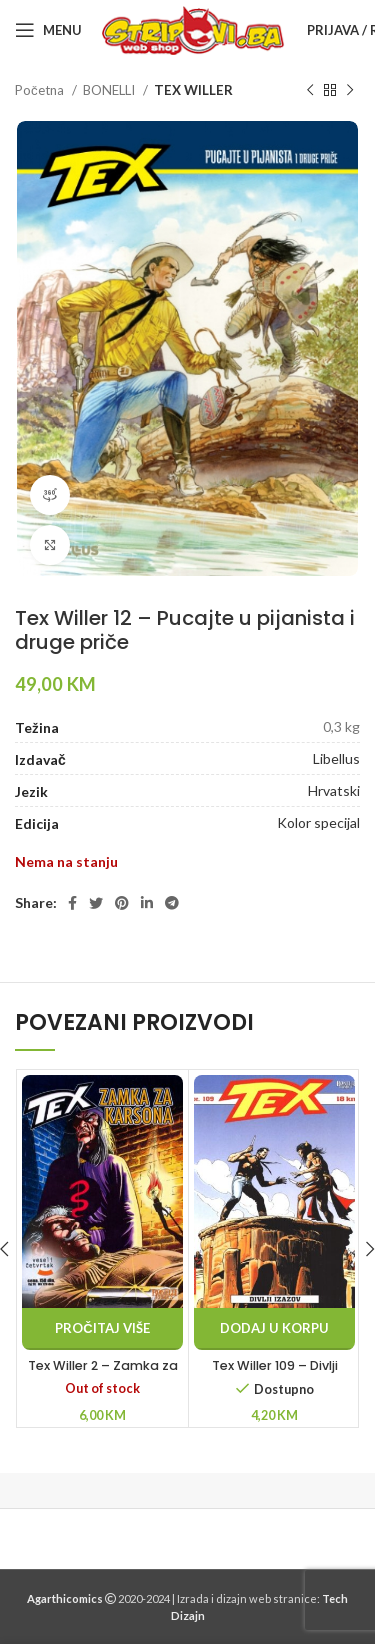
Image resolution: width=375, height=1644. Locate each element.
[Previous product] (310, 91)
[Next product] (350, 91)
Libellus (336, 758)
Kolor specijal (318, 822)
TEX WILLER (193, 90)
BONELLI (110, 90)
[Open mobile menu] (48, 30)
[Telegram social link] (172, 903)
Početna (41, 90)
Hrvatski (334, 790)
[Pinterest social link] (122, 903)
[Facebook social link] (72, 903)
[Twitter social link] (96, 903)
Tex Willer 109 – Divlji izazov (275, 1374)
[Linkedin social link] (147, 903)
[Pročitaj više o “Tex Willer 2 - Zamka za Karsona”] (102, 1329)
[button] (274, 1329)
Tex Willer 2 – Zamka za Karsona (103, 1374)
